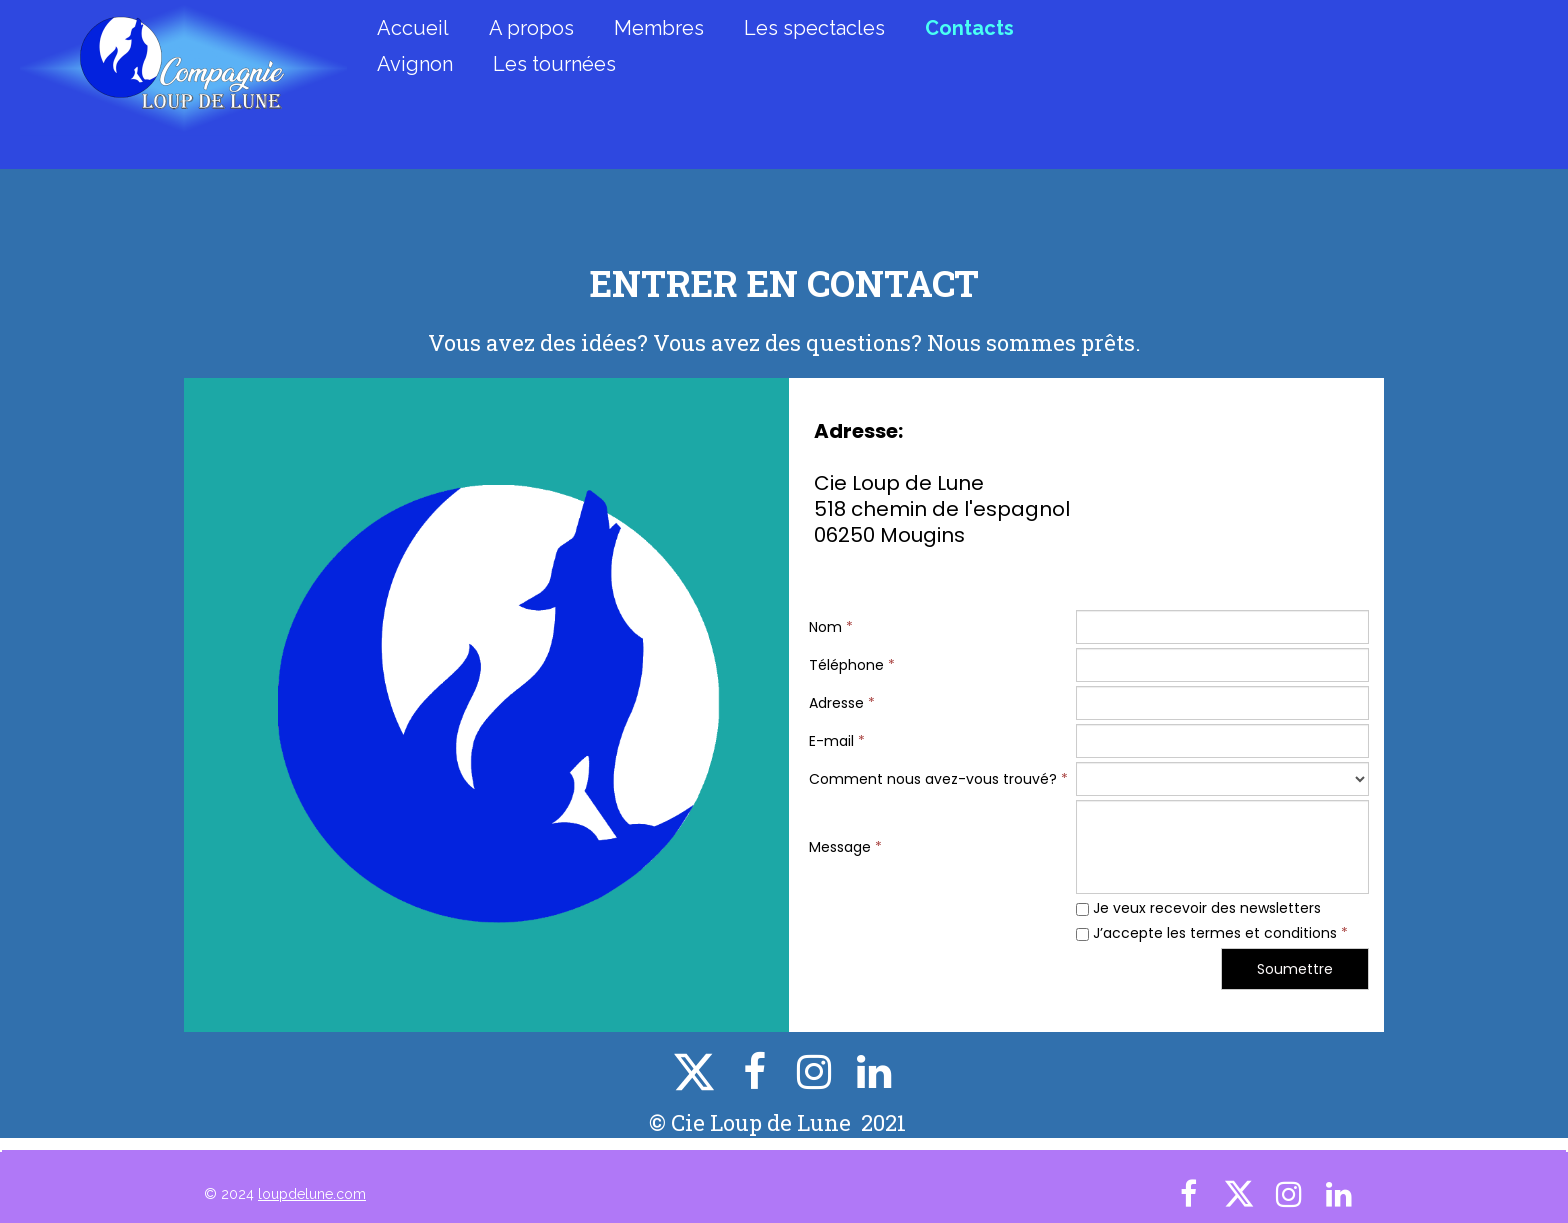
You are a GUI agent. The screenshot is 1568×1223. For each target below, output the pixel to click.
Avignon (415, 64)
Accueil (413, 28)
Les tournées (554, 64)
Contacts (969, 28)
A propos (531, 28)
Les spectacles (814, 28)
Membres (659, 28)
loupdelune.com (312, 1194)
